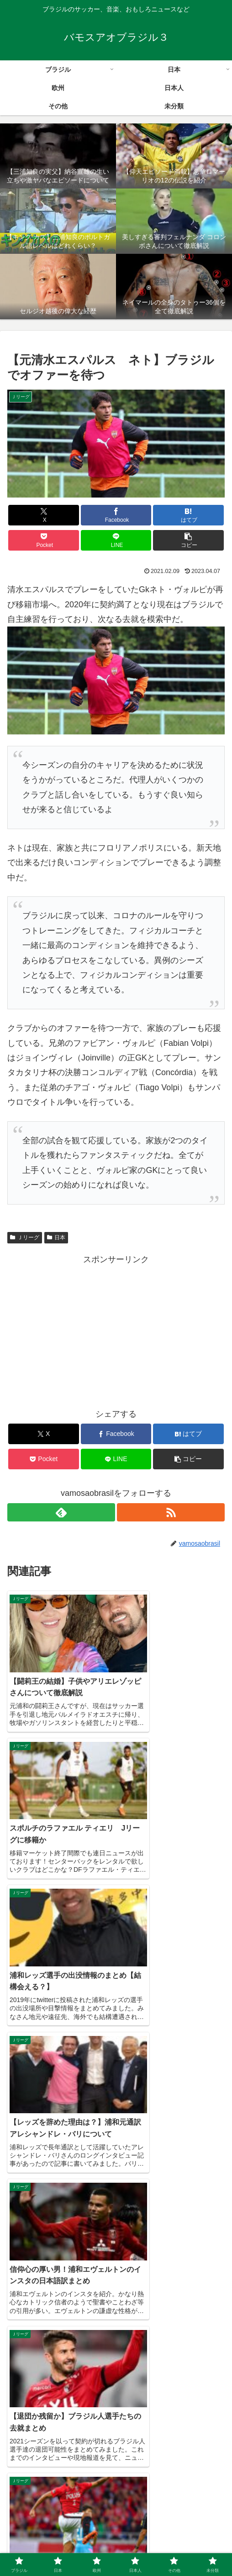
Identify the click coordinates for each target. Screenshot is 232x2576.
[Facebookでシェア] (116, 515)
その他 (116, 2546)
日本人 (43, 2546)
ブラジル (43, 2533)
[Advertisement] (116, 1331)
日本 (56, 1237)
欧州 (188, 2533)
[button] (188, 540)
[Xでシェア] (43, 515)
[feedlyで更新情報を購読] (61, 1512)
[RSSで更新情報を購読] (171, 1512)
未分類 (188, 2546)
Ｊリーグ (24, 1237)
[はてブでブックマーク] (188, 515)
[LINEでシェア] (116, 540)
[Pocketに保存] (43, 540)
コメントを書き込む (116, 2429)
